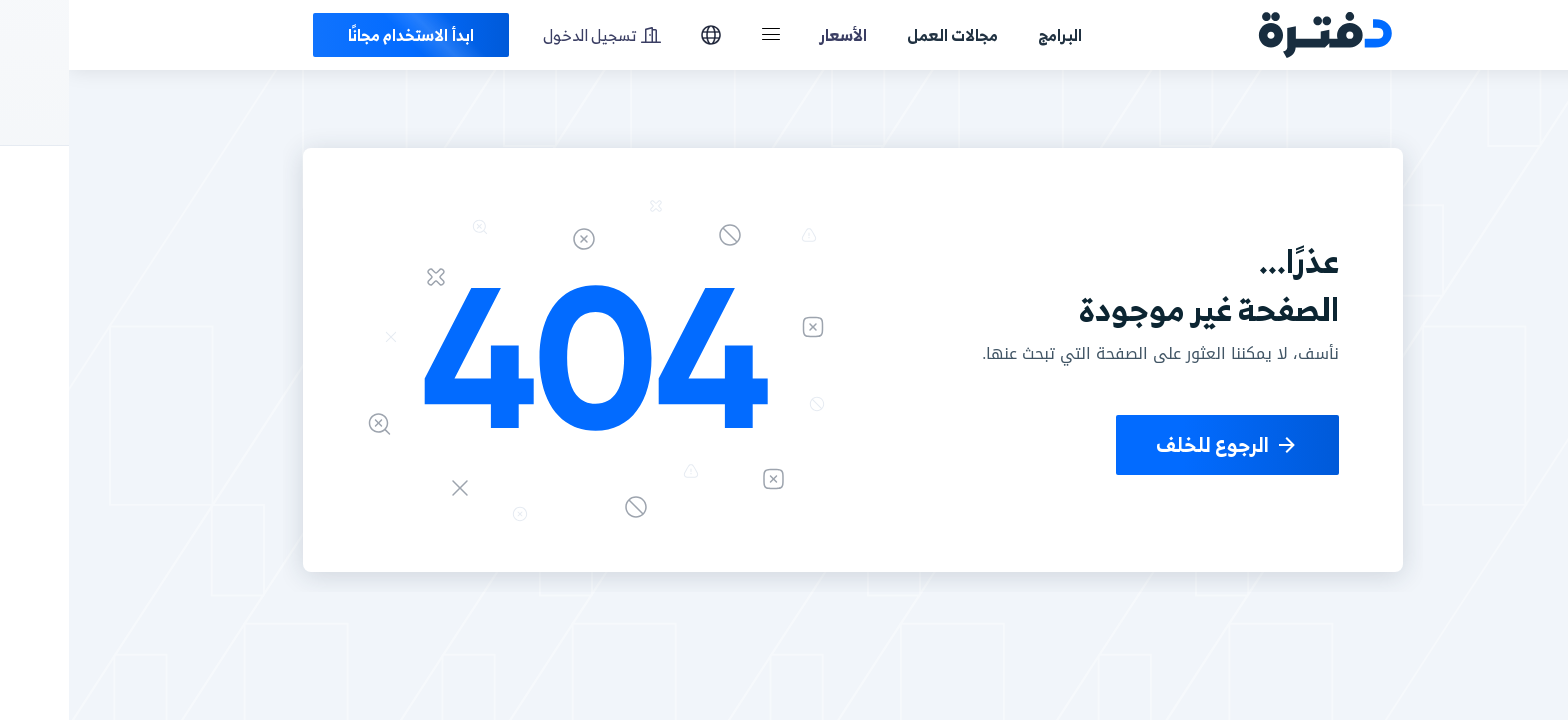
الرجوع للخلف (1158, 444)
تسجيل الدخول (533, 35)
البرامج (991, 35)
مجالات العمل (883, 35)
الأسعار (774, 35)
